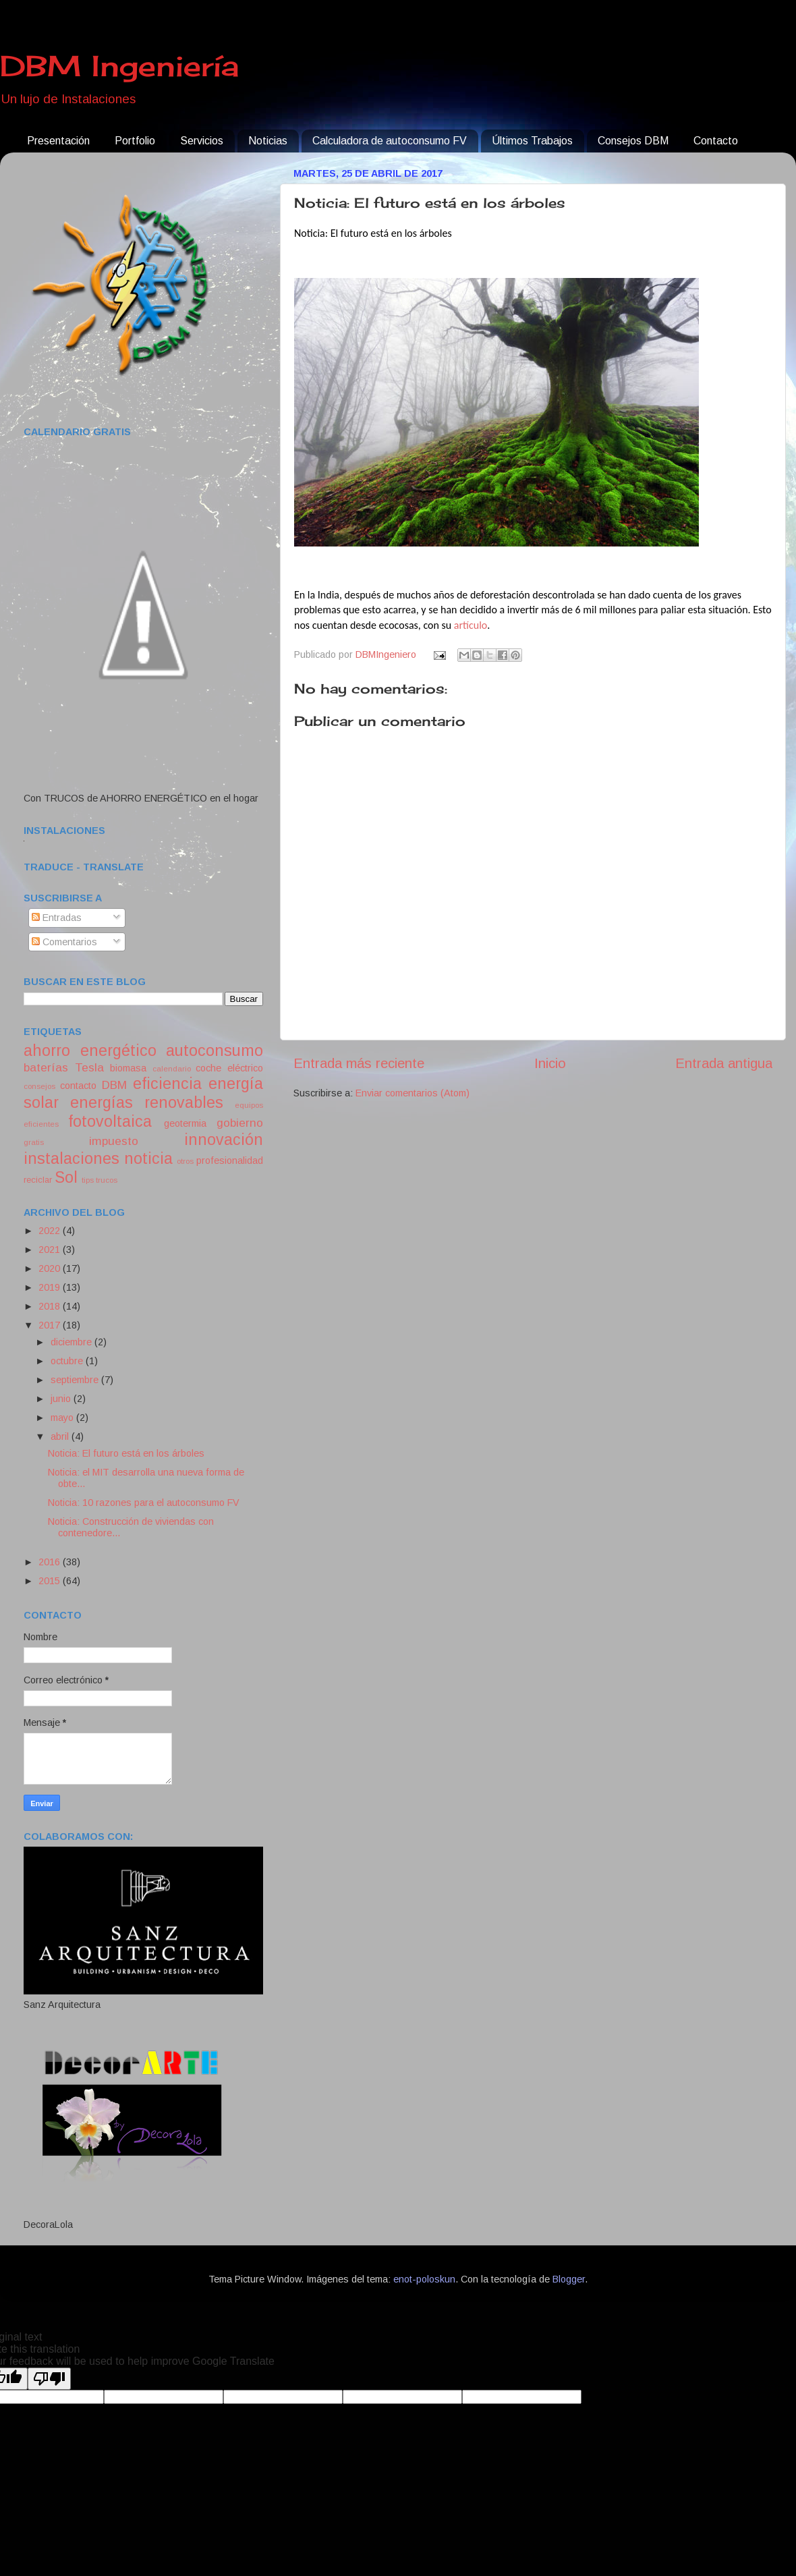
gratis (34, 1142)
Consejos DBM (633, 140)
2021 (50, 1249)
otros (185, 1161)
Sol (66, 1177)
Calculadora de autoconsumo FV (389, 140)
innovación (223, 1139)
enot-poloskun (424, 2279)
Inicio (550, 1063)
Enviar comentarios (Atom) (413, 1093)
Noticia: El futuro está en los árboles (126, 1453)
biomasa (128, 1068)
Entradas (57, 917)
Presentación (58, 140)
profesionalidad (229, 1160)
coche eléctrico (229, 1068)
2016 (50, 1562)
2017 (50, 1325)
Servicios (201, 140)
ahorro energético (90, 1050)
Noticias (267, 140)
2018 (50, 1306)
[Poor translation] (49, 2379)
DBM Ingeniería (119, 66)
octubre (68, 1360)
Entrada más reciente (358, 1063)
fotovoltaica (110, 1121)
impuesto (113, 1141)
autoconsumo (214, 1050)
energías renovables (146, 1102)
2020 (50, 1268)
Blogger (568, 2279)
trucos (106, 1180)
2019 (50, 1287)
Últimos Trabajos (532, 140)
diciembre (72, 1342)
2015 (50, 1580)
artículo (470, 625)
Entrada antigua (723, 1063)
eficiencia (167, 1083)
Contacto (715, 140)
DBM (114, 1085)
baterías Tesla (64, 1067)
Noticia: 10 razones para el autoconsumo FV (143, 1502)
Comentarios (64, 941)
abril (61, 1436)
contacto (78, 1085)
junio (62, 1398)
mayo (63, 1417)
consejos (39, 1086)
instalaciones (71, 1158)
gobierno (240, 1122)
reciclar (38, 1180)
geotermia (185, 1123)
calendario (171, 1069)
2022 (50, 1230)
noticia (148, 1158)
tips (88, 1180)
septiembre (76, 1379)
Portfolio (135, 140)
